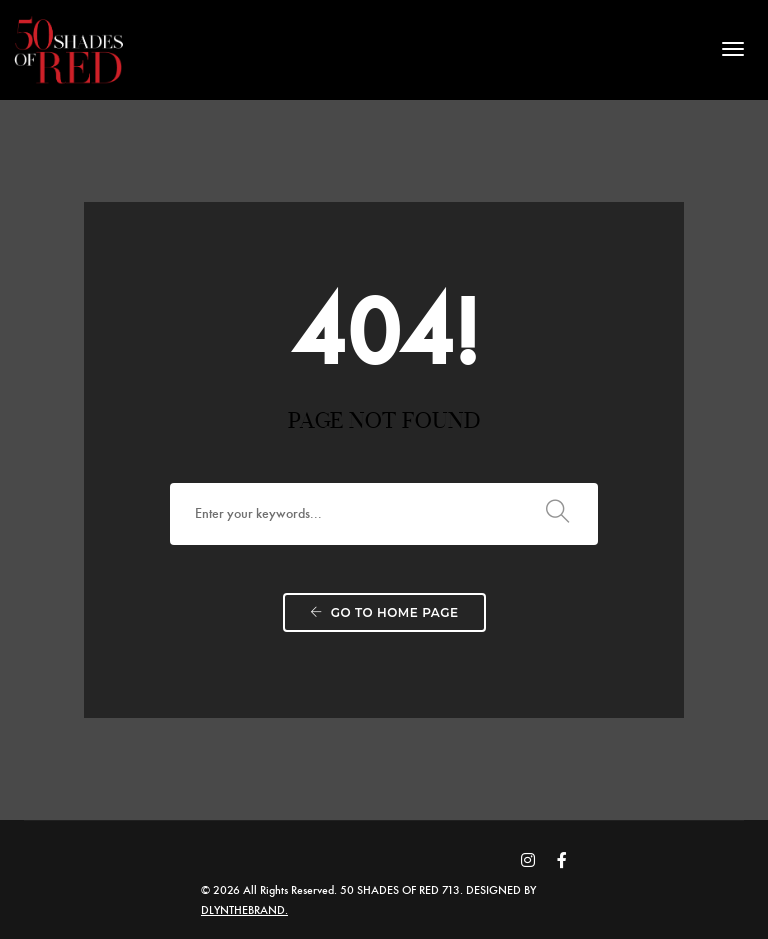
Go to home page (384, 616)
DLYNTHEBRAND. (255, 909)
